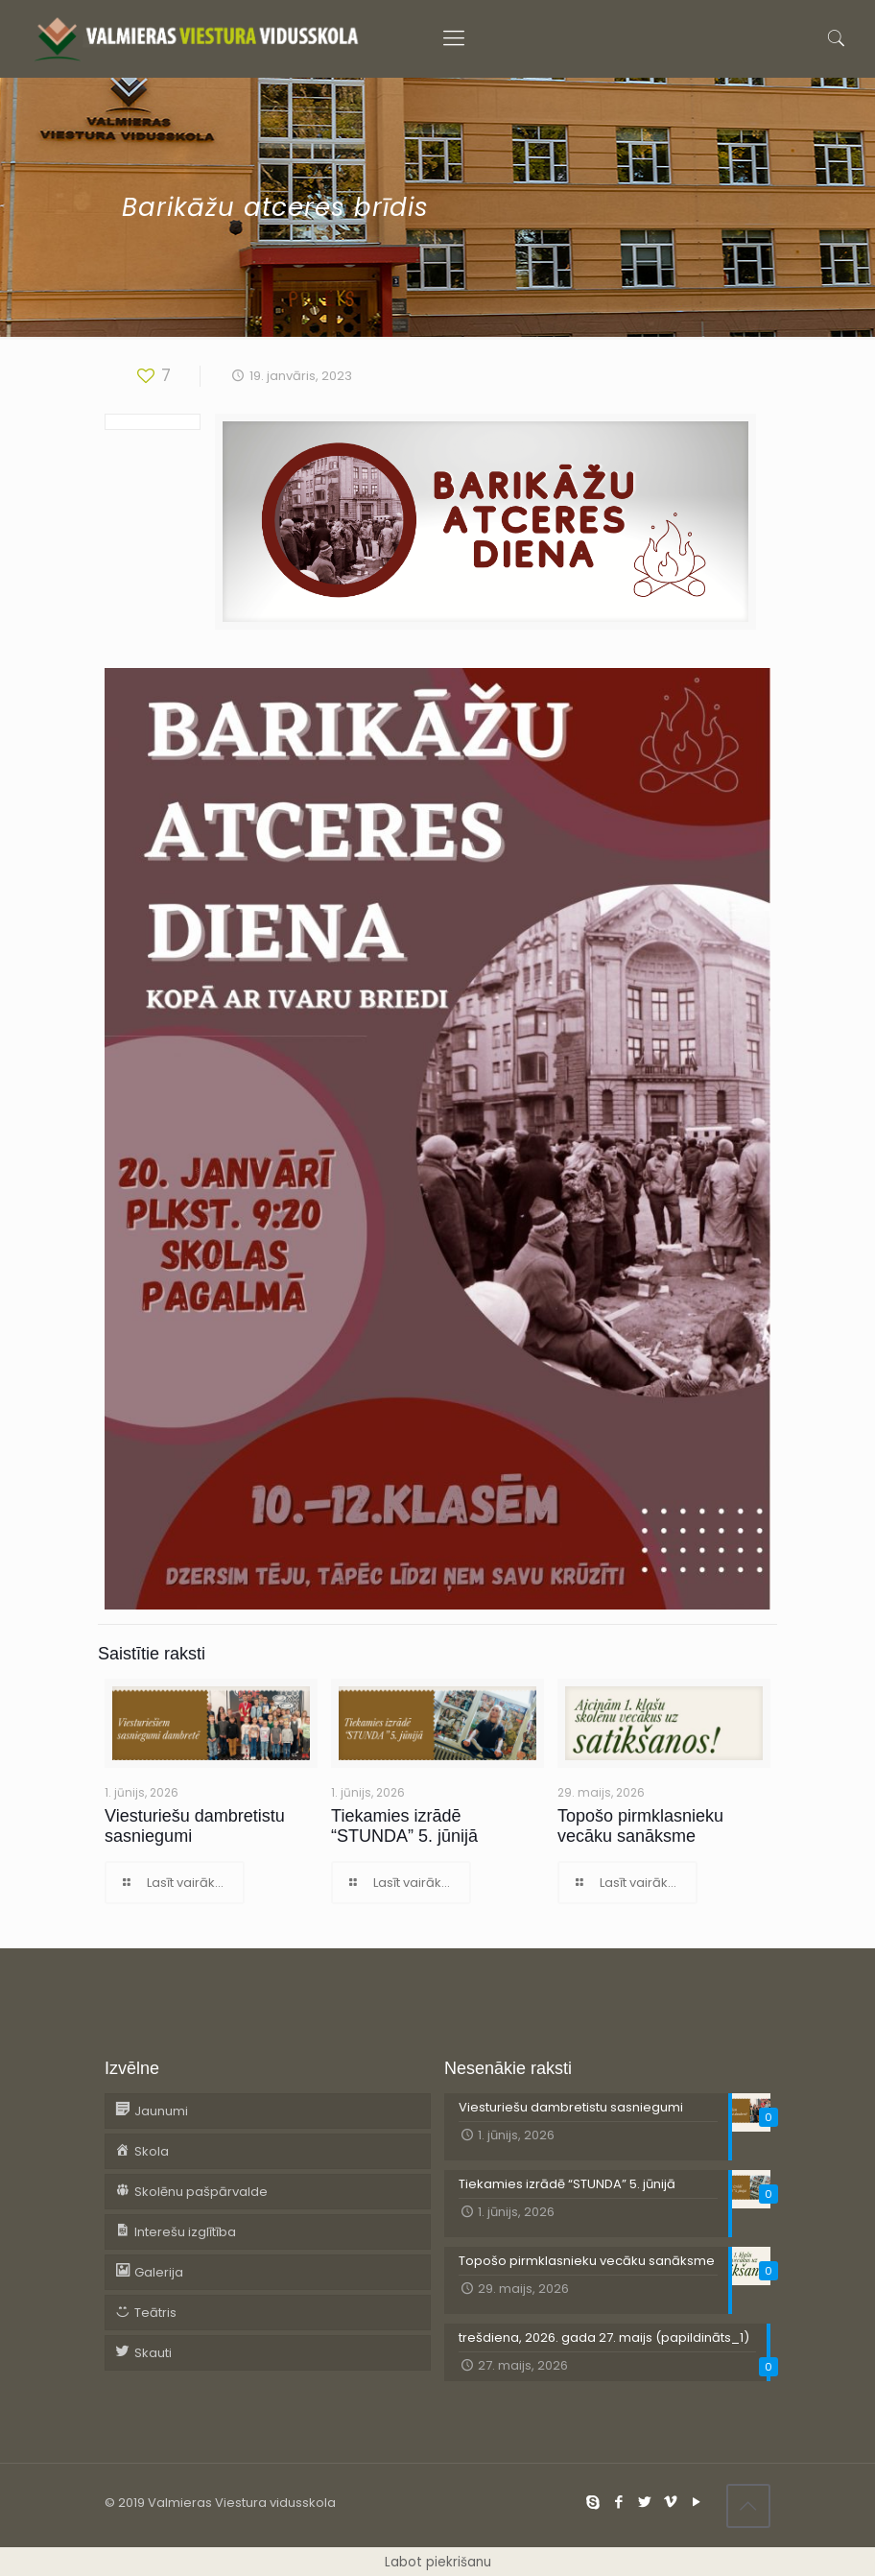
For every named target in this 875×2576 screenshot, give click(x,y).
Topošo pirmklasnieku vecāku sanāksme (640, 1826)
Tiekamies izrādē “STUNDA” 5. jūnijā (404, 1826)
